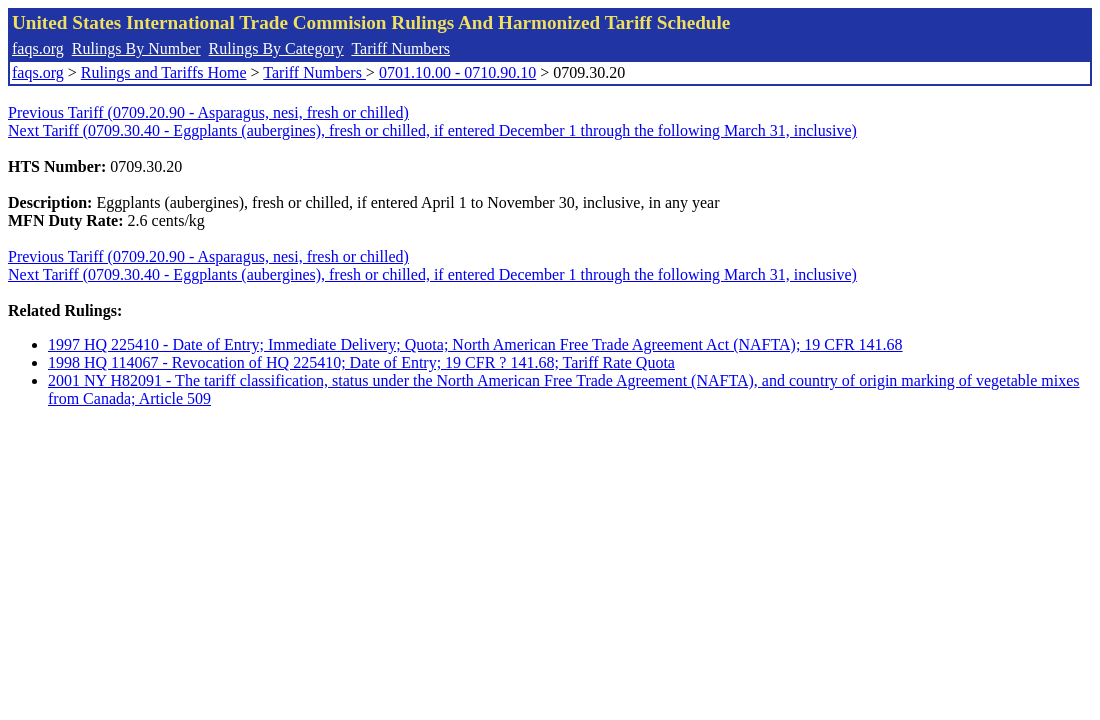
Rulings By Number (136, 48)
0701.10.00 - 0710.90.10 (457, 72)
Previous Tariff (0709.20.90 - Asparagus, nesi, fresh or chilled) (208, 112)
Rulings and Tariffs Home (164, 72)
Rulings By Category (276, 48)
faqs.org (38, 48)
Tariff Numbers (400, 48)
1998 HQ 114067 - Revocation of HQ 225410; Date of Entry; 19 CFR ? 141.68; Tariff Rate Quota (361, 362)
